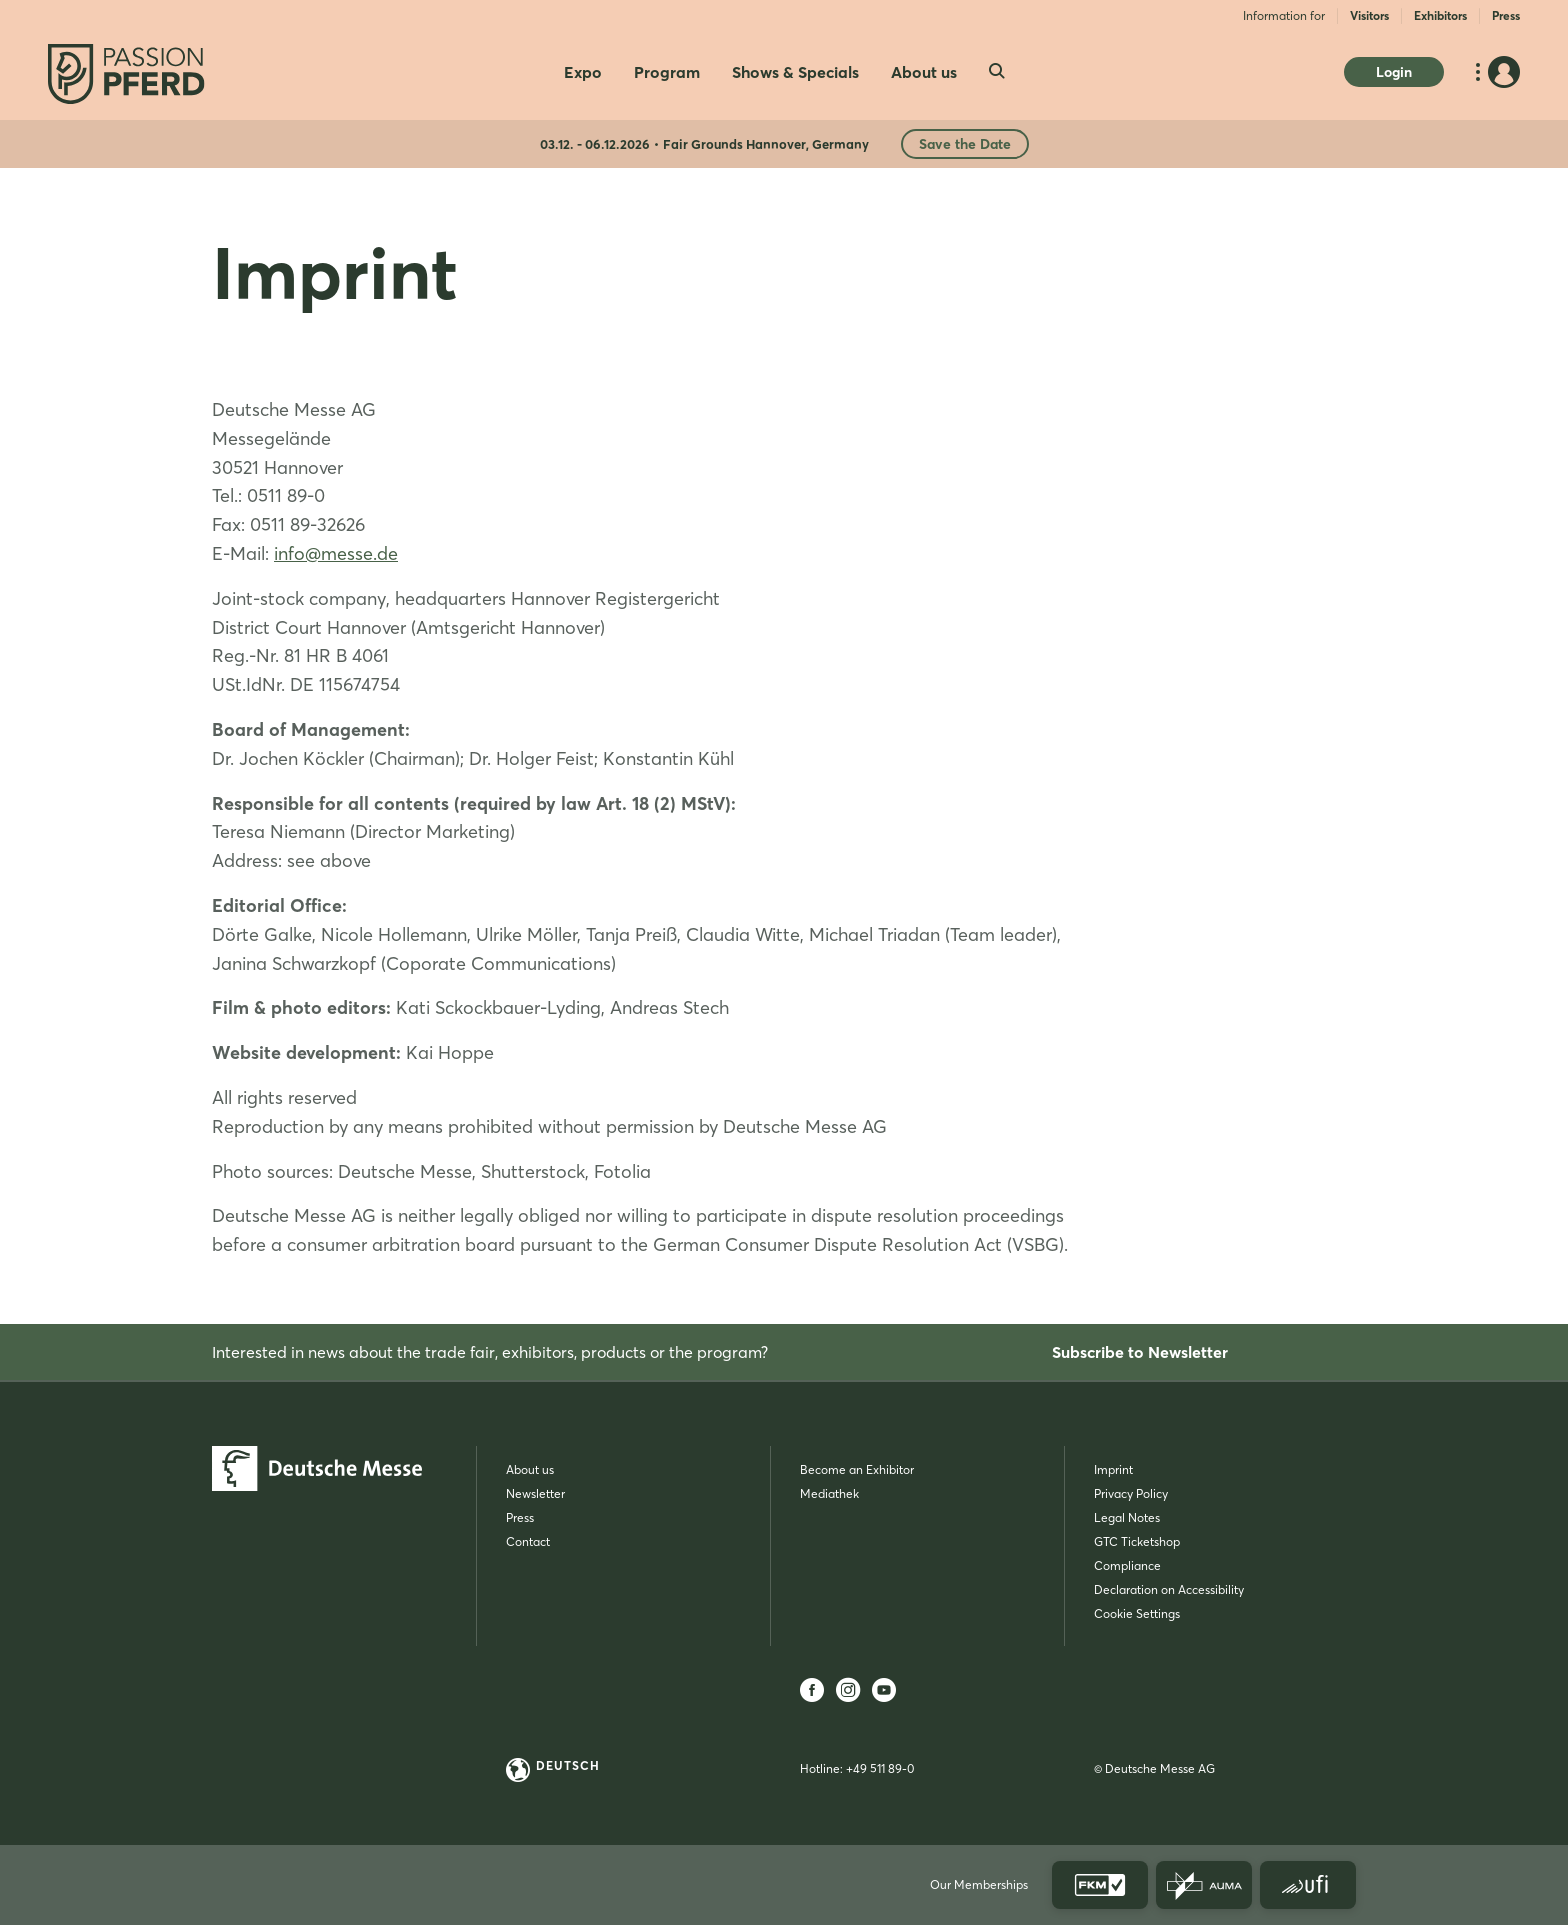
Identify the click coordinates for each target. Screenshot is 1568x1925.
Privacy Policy (1131, 1493)
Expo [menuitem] (583, 72)
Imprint (1113, 1469)
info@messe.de (336, 553)
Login (1394, 72)
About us (530, 1469)
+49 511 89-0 (880, 1768)
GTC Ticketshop (1137, 1541)
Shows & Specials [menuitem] (795, 72)
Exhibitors (1440, 15)
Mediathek (829, 1493)
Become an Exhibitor (857, 1469)
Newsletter (535, 1493)
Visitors (1369, 15)
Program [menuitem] (667, 72)
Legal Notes (1127, 1517)
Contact (528, 1541)
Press (1506, 15)
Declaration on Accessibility (1169, 1589)
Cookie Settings (1137, 1613)
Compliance (1127, 1565)
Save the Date (965, 144)
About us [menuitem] (924, 72)
